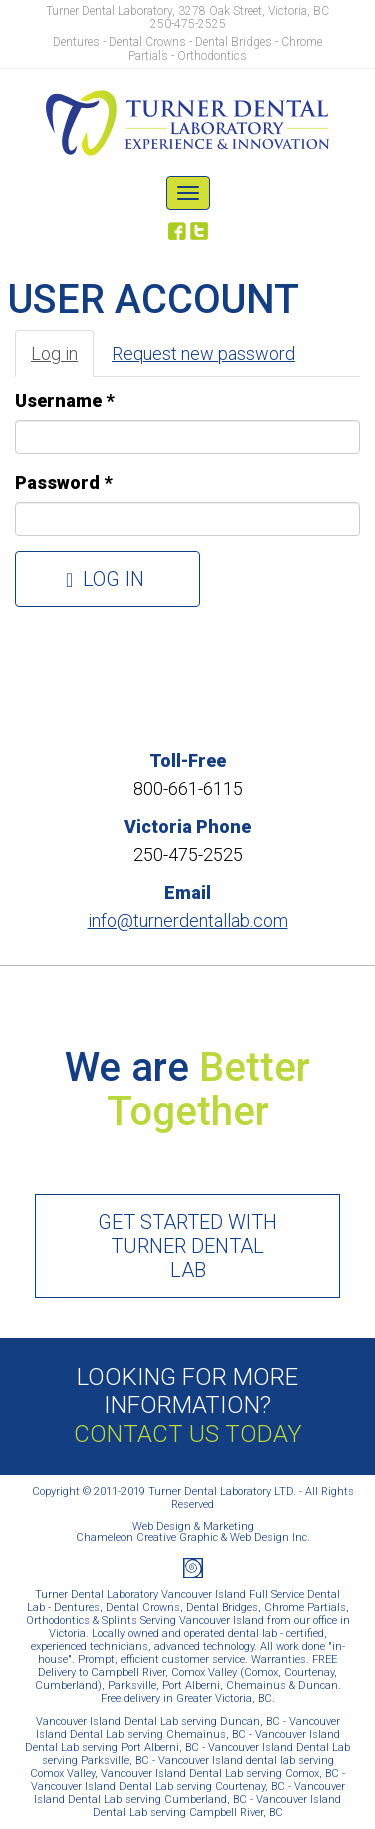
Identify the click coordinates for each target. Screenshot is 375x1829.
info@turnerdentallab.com (188, 920)
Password (63, 482)
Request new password (203, 353)
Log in (62, 359)
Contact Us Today (188, 1434)
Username (64, 400)
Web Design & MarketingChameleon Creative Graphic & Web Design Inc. (193, 1532)
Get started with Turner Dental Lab (187, 1246)
